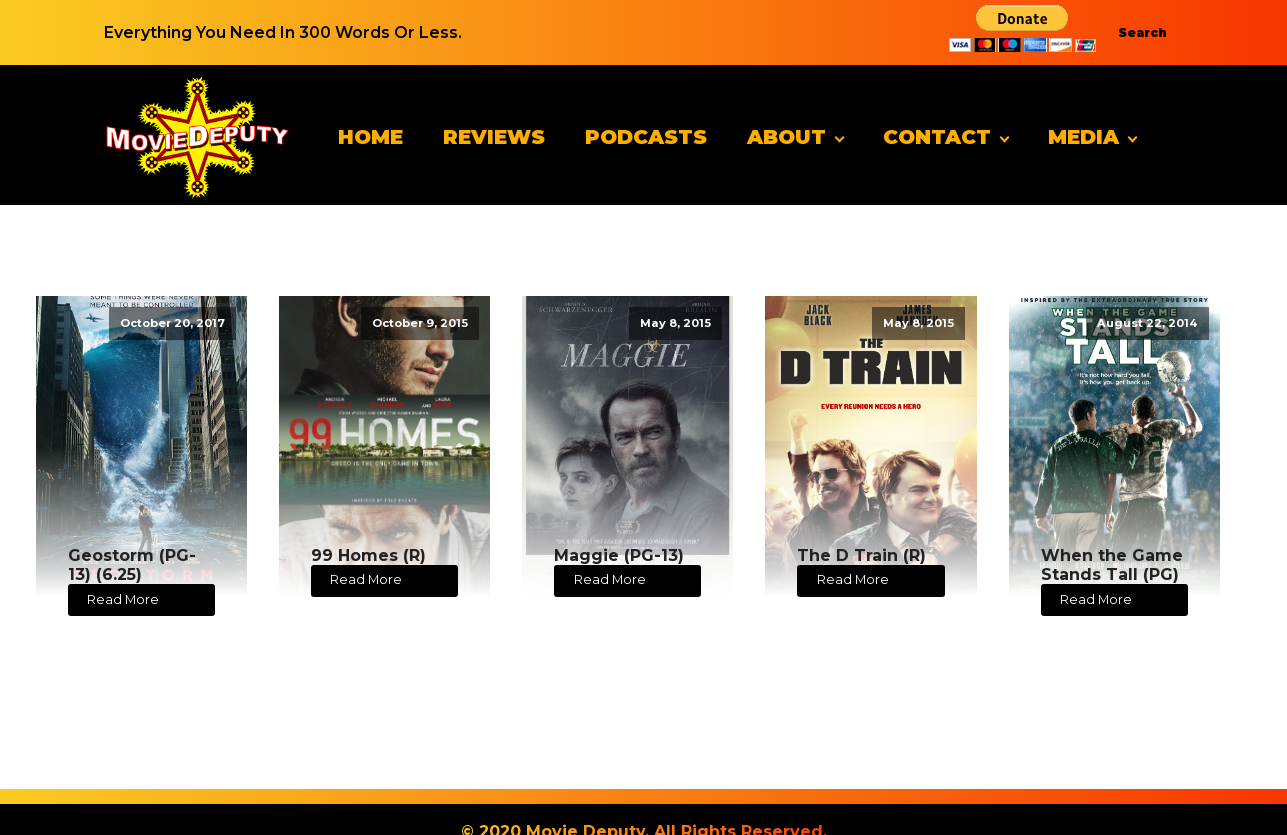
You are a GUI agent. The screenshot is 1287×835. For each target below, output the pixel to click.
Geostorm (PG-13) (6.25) (132, 565)
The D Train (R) (861, 555)
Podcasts (646, 137)
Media (1083, 137)
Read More (123, 599)
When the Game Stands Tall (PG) (1112, 565)
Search (1142, 32)
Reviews (494, 137)
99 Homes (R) (368, 555)
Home (370, 137)
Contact (937, 137)
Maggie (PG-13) (619, 555)
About (786, 137)
